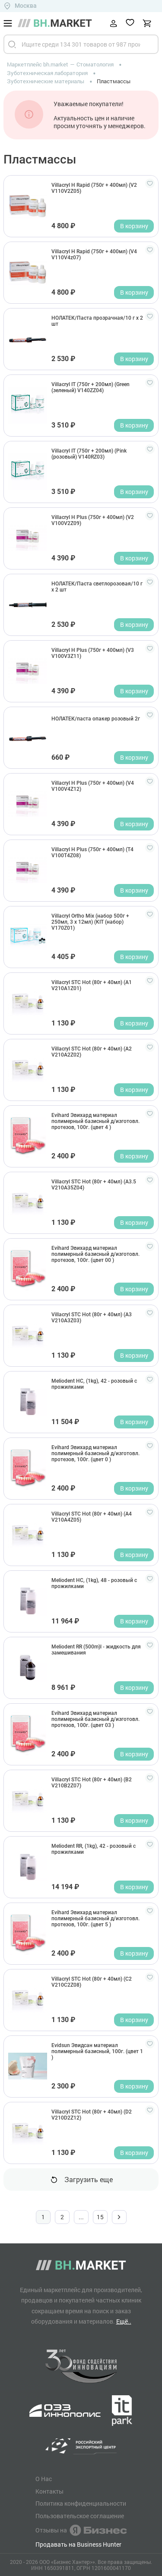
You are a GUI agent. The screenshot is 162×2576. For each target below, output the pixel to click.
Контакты (49, 2491)
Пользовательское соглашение (79, 2516)
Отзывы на (81, 2530)
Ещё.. (123, 2321)
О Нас (43, 2478)
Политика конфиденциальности (80, 2503)
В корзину (134, 226)
